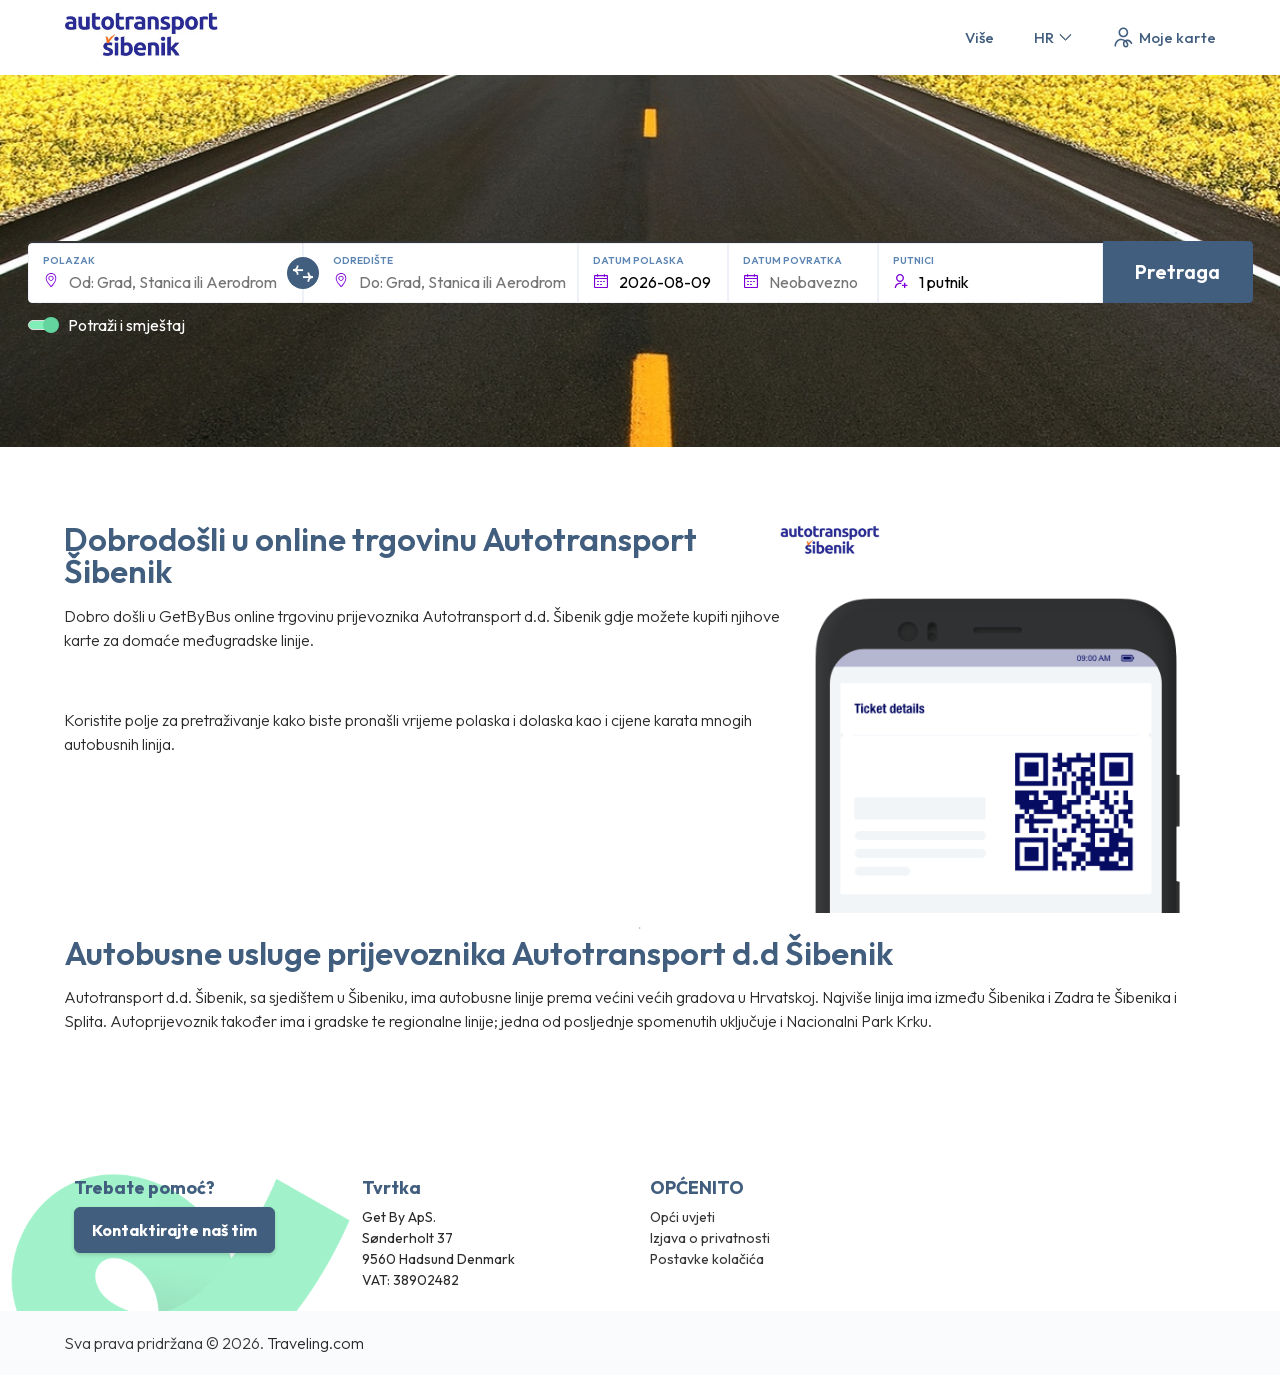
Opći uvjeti (682, 1217)
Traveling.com (315, 1343)
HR (1054, 37)
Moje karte (1163, 37)
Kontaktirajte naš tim (174, 1230)
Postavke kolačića (707, 1259)
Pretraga (1177, 271)
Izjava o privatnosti (710, 1238)
